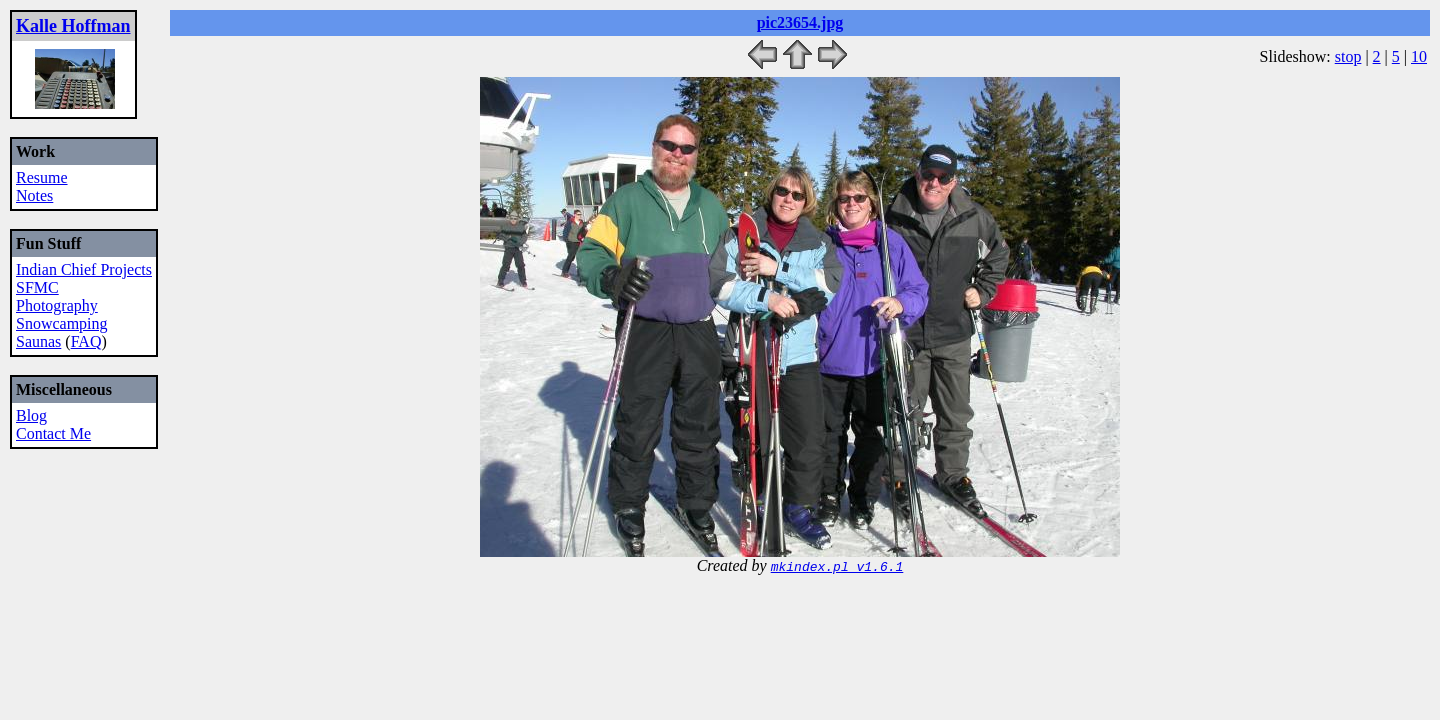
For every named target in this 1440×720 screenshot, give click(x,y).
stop (1348, 56)
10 (1419, 56)
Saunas (38, 341)
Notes (34, 195)
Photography (57, 305)
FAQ (86, 341)
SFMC (37, 287)
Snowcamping (62, 323)
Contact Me (53, 433)
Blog (31, 415)
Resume (42, 177)
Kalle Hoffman (73, 26)
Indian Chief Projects (84, 269)
